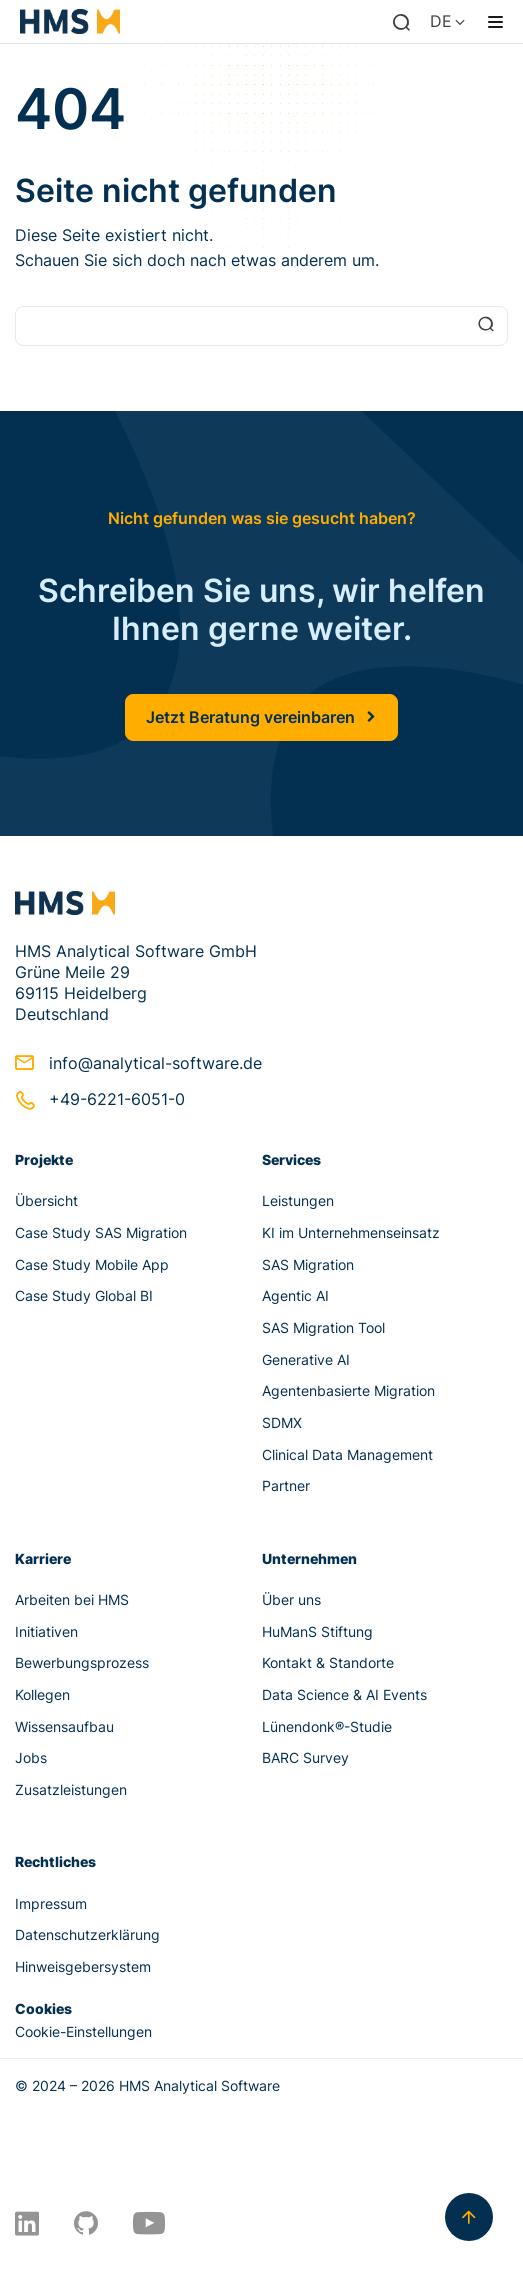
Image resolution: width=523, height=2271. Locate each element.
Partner (286, 1485)
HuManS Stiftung (317, 1631)
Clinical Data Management (347, 1454)
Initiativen (46, 1631)
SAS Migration (308, 1264)
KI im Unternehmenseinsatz (351, 1232)
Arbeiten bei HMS (72, 1599)
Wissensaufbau (64, 1726)
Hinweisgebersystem (83, 1966)
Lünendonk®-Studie (327, 1726)
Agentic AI (295, 1295)
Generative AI (306, 1359)
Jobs (31, 1757)
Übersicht (46, 1200)
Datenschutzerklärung (87, 1934)
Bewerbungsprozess (82, 1662)
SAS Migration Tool (323, 1327)
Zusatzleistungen (71, 1789)
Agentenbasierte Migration (348, 1390)
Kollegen (42, 1694)
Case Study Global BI (84, 1295)
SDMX (282, 1422)
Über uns (291, 1599)
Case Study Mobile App (92, 1264)
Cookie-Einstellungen (83, 2031)
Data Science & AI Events (344, 1694)
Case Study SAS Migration (101, 1232)
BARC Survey (305, 1757)
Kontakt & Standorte (328, 1662)
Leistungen (298, 1200)
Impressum (51, 1903)
